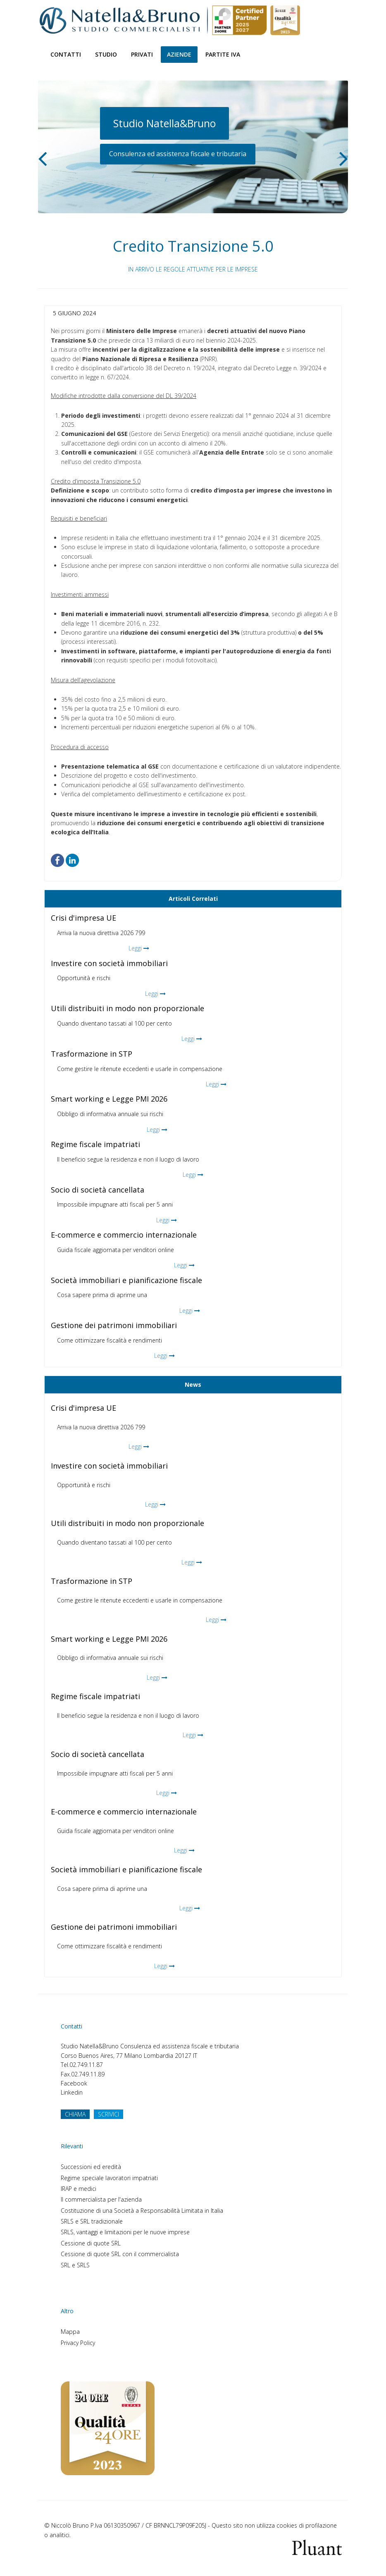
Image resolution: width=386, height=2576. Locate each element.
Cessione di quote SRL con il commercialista (120, 2254)
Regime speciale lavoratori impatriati (109, 2178)
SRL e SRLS (75, 2265)
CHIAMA (75, 2114)
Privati (142, 54)
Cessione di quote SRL (91, 2243)
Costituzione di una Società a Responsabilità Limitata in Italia (142, 2210)
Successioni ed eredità (91, 2167)
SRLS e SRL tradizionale (92, 2221)
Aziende (179, 54)
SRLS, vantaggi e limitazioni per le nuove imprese (125, 2232)
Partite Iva (222, 54)
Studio (106, 54)
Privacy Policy (78, 2343)
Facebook (74, 2083)
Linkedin (72, 2092)
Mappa (70, 2332)
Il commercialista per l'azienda (101, 2199)
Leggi (135, 948)
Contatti (65, 54)
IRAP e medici (78, 2189)
